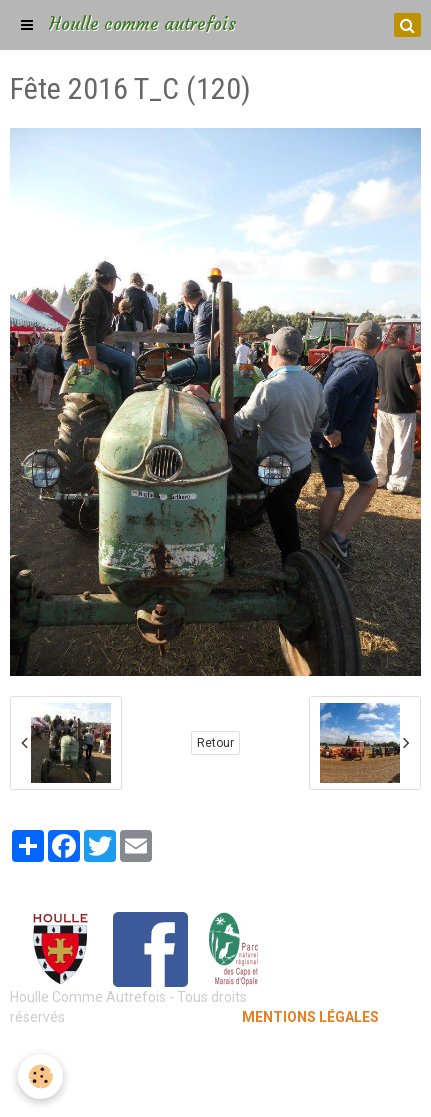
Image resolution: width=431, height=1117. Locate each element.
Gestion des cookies (215, 1087)
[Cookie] (40, 1076)
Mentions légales (215, 1057)
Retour (215, 743)
